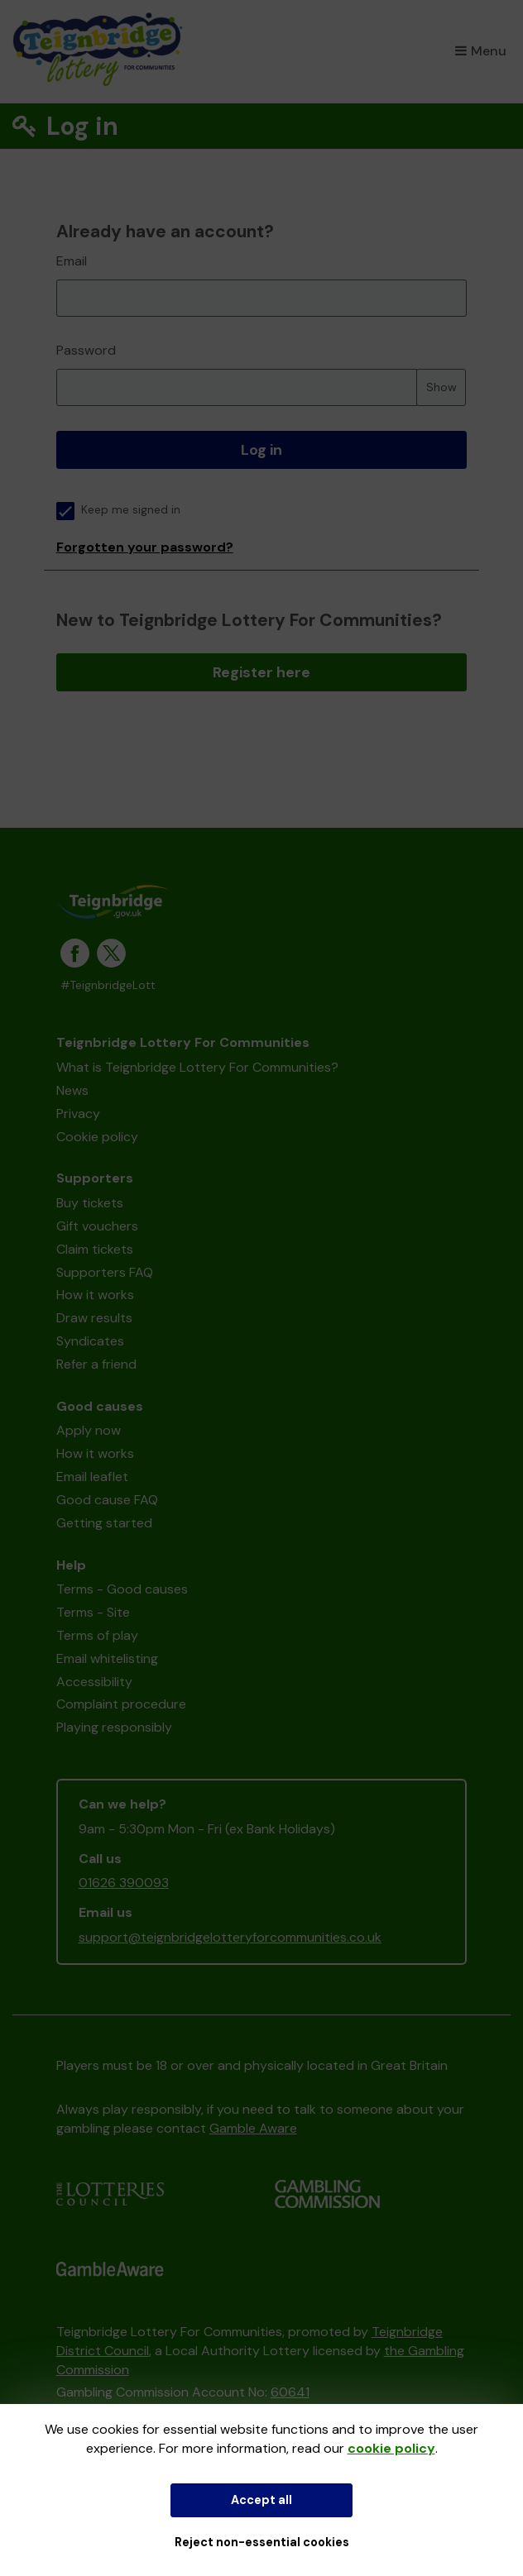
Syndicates (90, 1341)
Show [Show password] (441, 387)
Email (71, 261)
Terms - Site (93, 1612)
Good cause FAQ (107, 1499)
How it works (95, 1294)
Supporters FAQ (104, 1272)
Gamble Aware (253, 2128)
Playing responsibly (114, 1727)
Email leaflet (92, 1476)
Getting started (104, 1523)
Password (86, 350)
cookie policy (391, 2448)
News (72, 1090)
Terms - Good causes (122, 1589)
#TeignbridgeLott (108, 985)
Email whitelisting (107, 1658)
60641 (290, 2392)
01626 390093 (124, 1882)
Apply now (88, 1430)
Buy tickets (89, 1203)
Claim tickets (94, 1249)
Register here (261, 672)
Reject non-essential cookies (262, 2542)
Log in (261, 450)
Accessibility (94, 1681)
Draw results (94, 1317)
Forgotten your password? (144, 547)
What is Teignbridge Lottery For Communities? (197, 1067)
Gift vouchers (97, 1226)
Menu (480, 51)
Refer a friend (96, 1364)
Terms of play (97, 1635)
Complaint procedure (121, 1704)
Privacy (78, 1113)
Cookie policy (97, 1136)
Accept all (261, 2499)
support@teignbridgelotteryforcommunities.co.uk (230, 1937)
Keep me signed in (118, 510)
